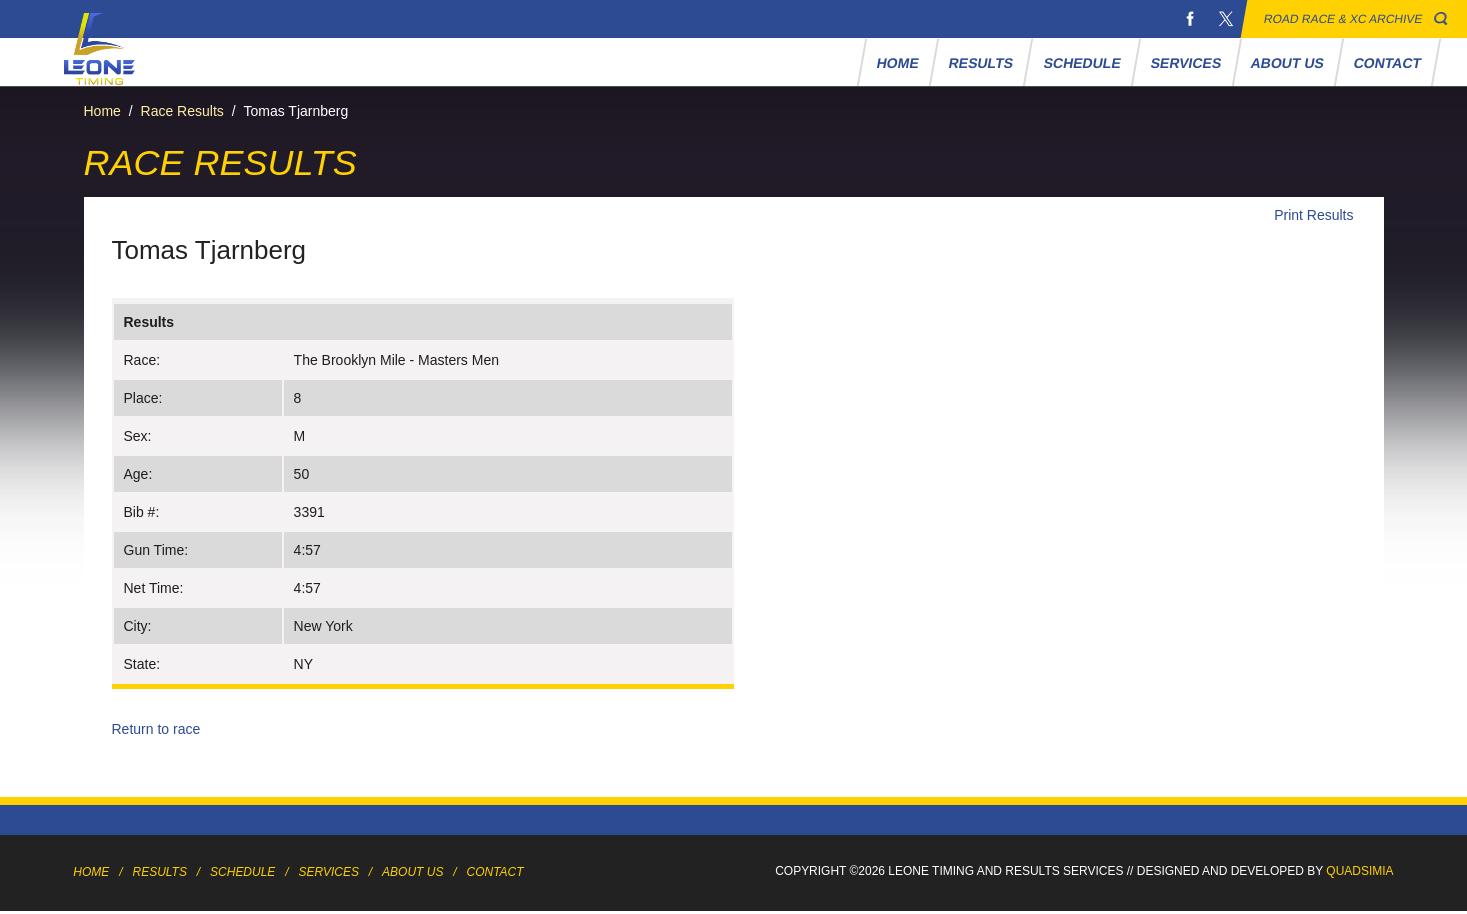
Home (898, 63)
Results (981, 63)
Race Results (182, 111)
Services (1185, 63)
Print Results (1313, 215)
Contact (1388, 63)
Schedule (1082, 63)
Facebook (1190, 19)
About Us (1288, 63)
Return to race (156, 729)
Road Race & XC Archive (1343, 19)
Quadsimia (1359, 871)
